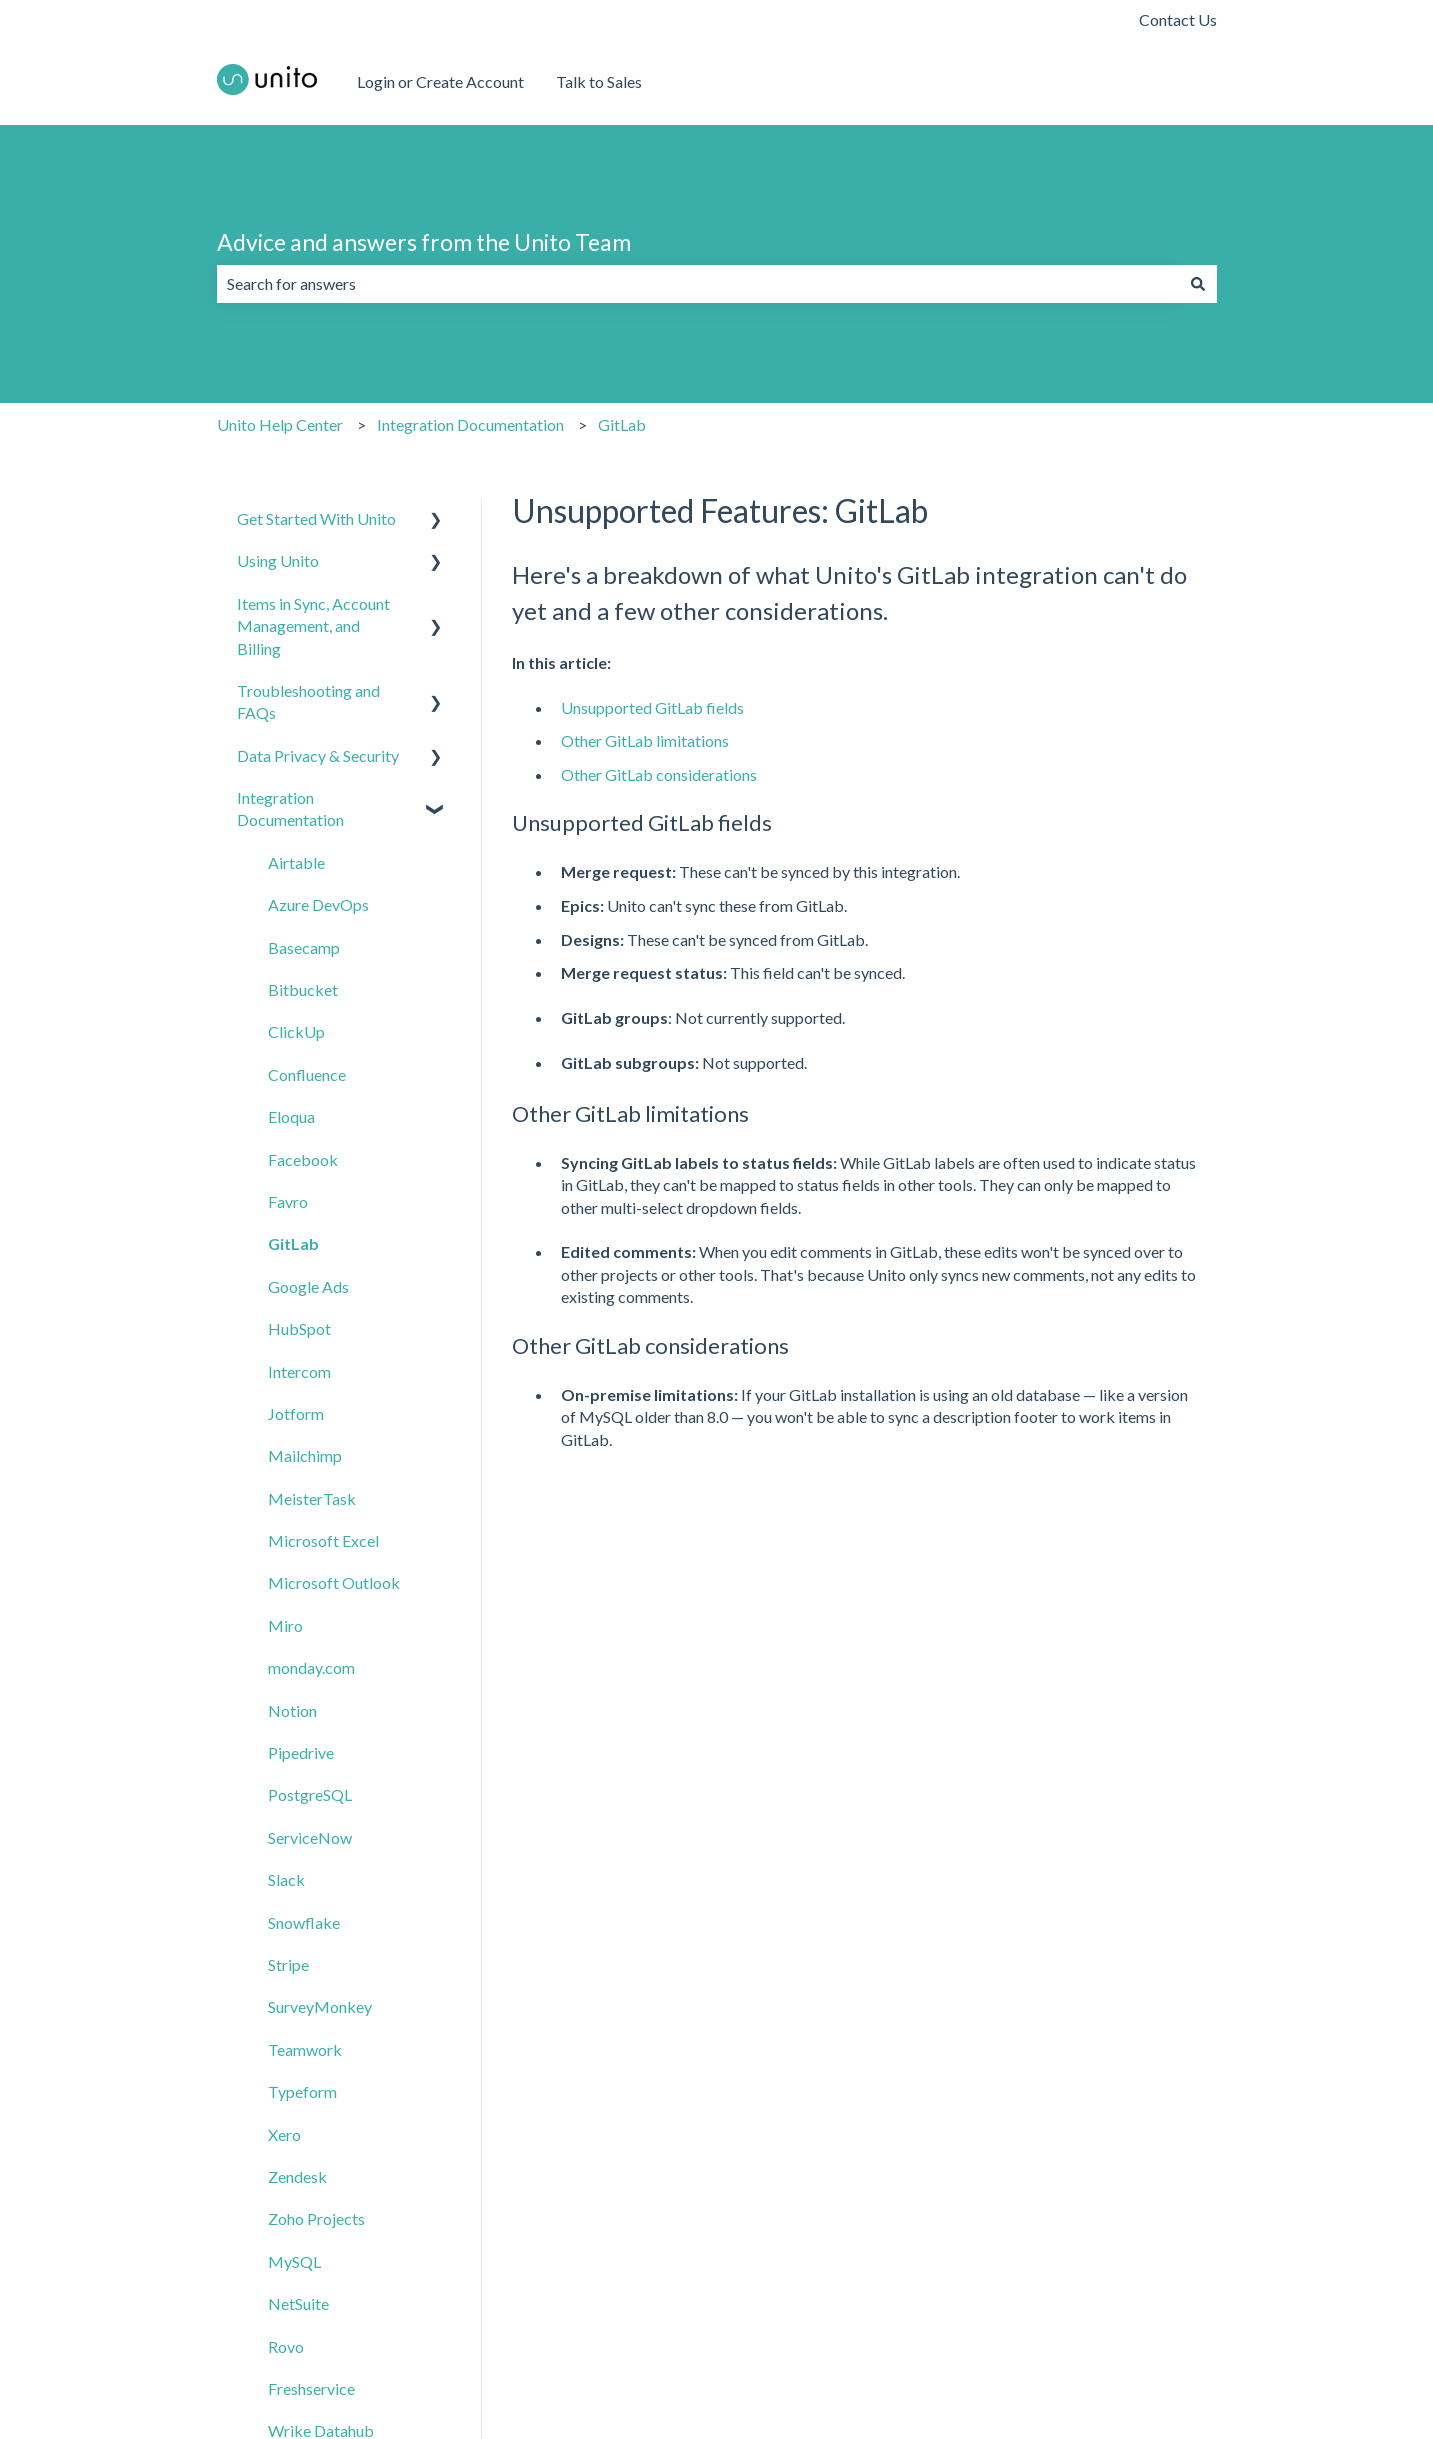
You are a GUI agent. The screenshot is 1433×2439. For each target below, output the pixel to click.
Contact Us (1178, 19)
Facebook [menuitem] (303, 1159)
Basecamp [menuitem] (304, 947)
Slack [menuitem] (286, 1879)
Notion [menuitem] (292, 1710)
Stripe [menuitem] (288, 1964)
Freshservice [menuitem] (311, 2388)
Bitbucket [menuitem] (303, 989)
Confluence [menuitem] (307, 1074)
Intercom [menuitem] (299, 1371)
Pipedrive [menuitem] (301, 1752)
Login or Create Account (440, 81)
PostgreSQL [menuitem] (310, 1794)
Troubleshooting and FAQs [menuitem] (308, 701)
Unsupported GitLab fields (652, 707)
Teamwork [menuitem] (305, 2049)
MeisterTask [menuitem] (312, 1498)
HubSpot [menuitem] (299, 1328)
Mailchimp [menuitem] (305, 1455)
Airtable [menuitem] (296, 862)
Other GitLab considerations (659, 774)
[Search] (1198, 284)
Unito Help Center (280, 424)
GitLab (622, 424)
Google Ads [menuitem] (308, 1286)
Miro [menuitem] (285, 1625)
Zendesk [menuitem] (297, 2176)
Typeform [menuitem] (302, 2091)
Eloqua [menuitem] (291, 1116)
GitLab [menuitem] (293, 1243)
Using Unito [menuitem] (278, 560)
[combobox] (698, 284)
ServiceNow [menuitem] (310, 1837)
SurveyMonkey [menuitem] (320, 2006)
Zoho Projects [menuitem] (316, 2218)
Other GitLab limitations (645, 740)
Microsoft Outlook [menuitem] (334, 1582)
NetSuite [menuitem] (298, 2303)
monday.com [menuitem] (311, 1667)
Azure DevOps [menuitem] (318, 904)
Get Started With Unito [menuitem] (316, 518)
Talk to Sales (599, 81)
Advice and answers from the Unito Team (424, 242)
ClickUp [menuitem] (296, 1031)
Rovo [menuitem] (286, 2346)
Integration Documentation (470, 424)
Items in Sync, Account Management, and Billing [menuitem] (313, 626)
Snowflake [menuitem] (304, 1922)
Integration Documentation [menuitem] (290, 808)
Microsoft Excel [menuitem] (323, 1540)
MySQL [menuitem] (294, 2261)
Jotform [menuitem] (296, 1413)
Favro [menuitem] (288, 1201)
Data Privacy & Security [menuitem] (318, 755)
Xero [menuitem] (284, 2134)
